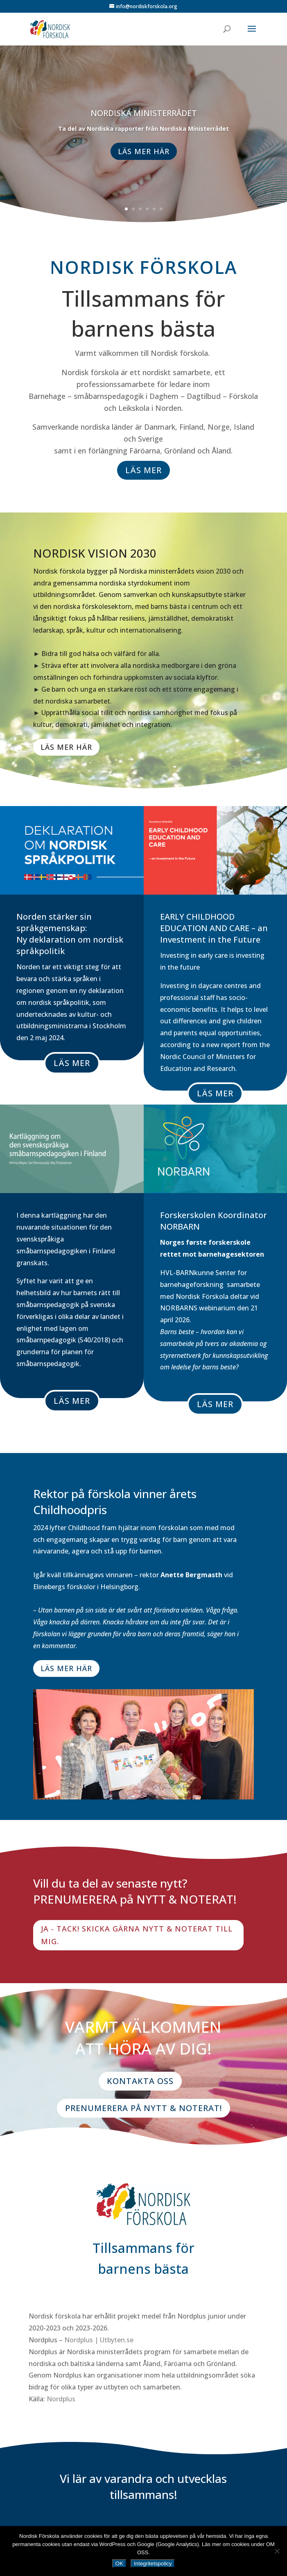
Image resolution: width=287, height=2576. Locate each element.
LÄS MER (143, 470)
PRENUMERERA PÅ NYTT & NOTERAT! (143, 2108)
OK (119, 2563)
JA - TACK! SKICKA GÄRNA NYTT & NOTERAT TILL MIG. (137, 1935)
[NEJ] (277, 2551)
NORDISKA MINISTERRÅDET (143, 119)
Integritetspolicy (153, 2563)
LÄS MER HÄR (143, 158)
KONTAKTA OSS (140, 2080)
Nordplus (61, 2398)
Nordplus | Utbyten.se (98, 2339)
